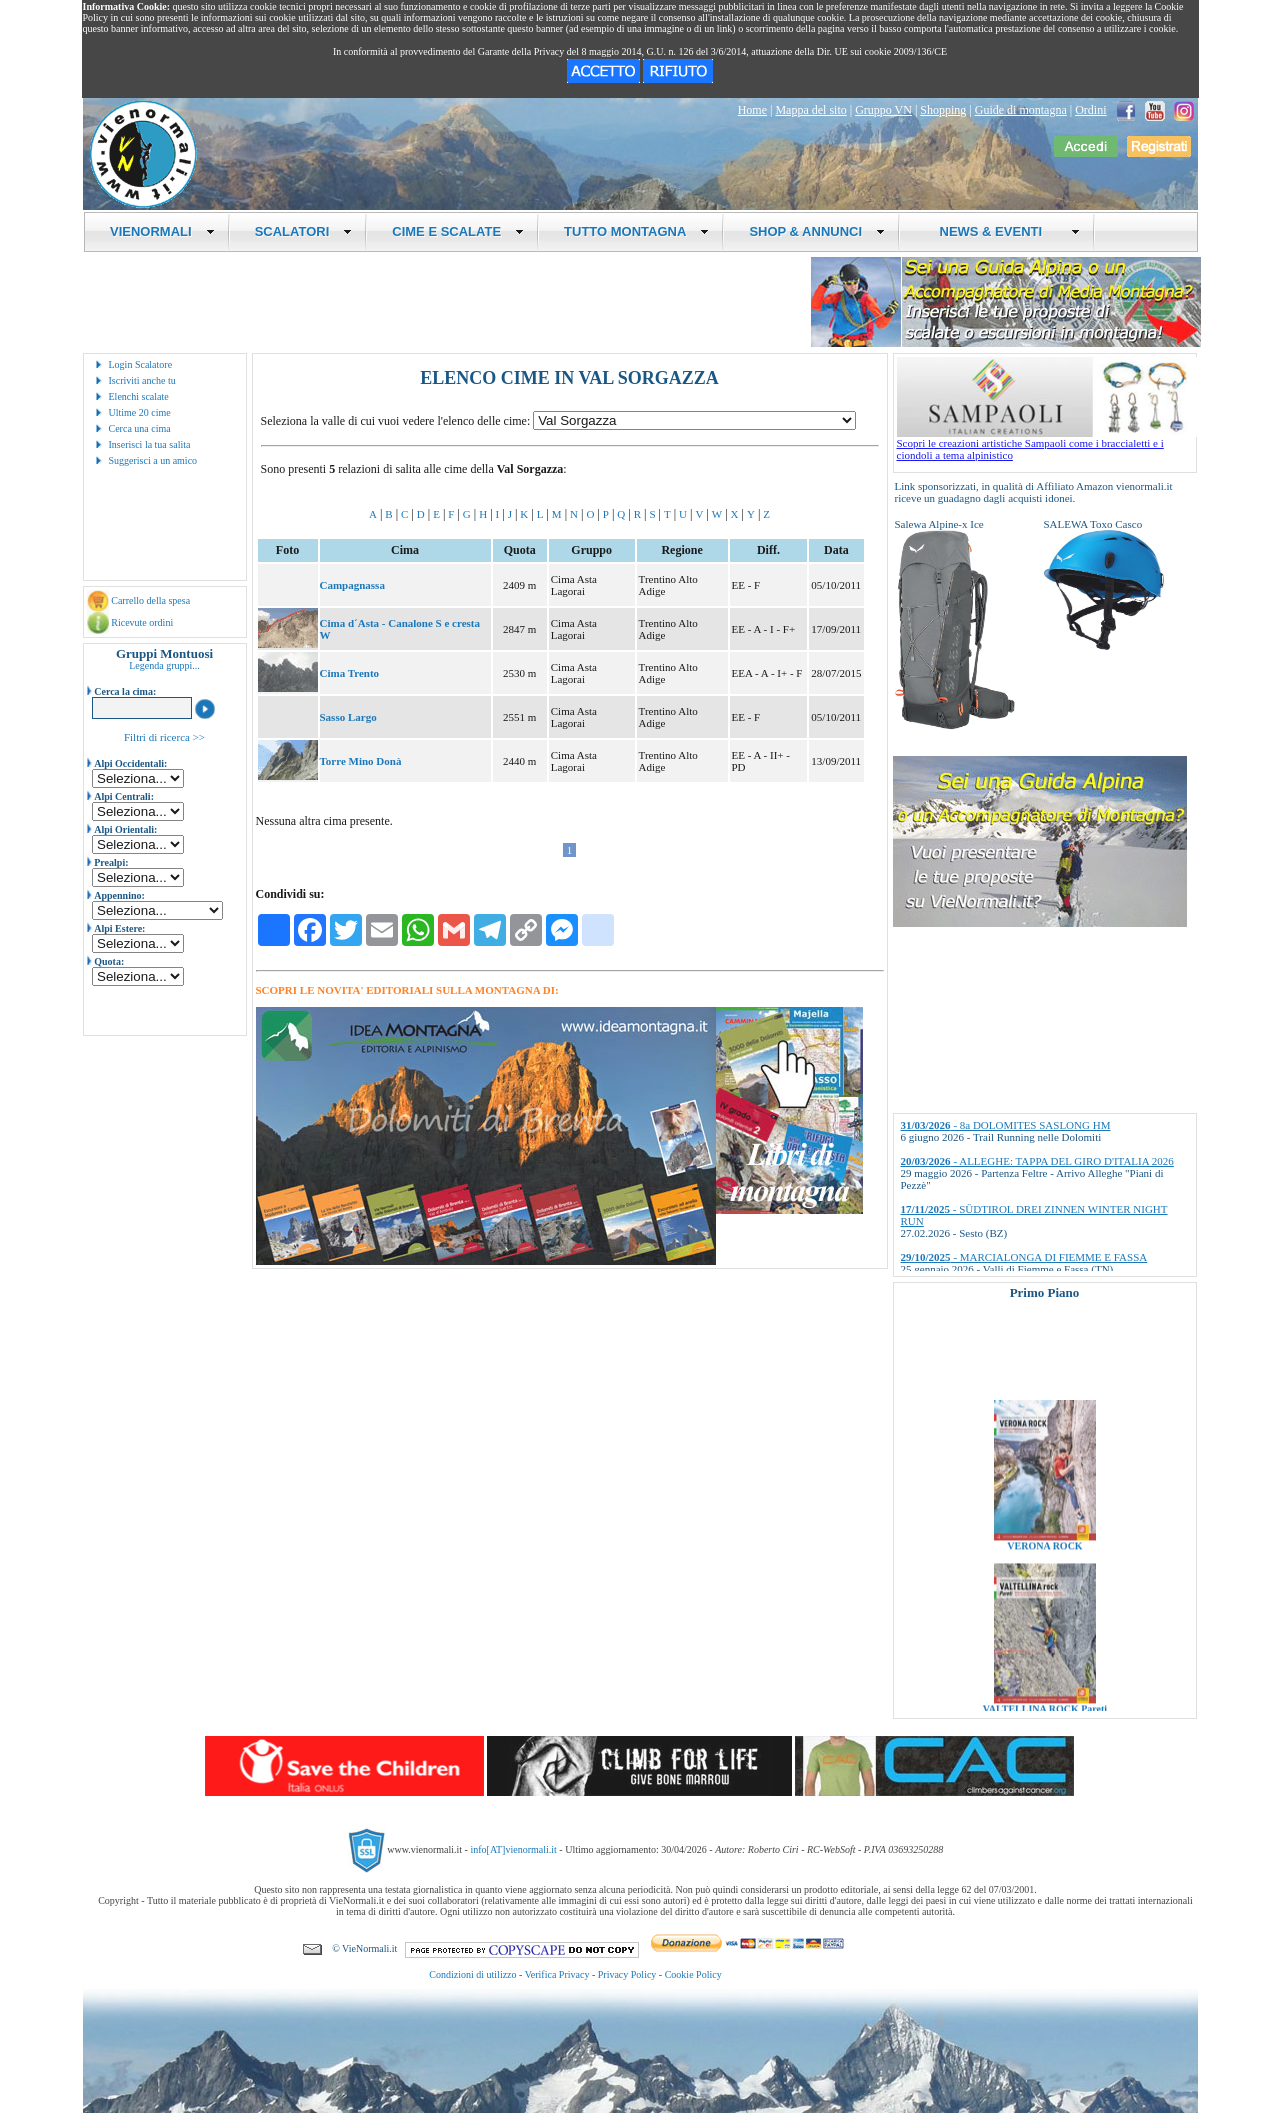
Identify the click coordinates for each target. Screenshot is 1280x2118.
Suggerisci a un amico (153, 460)
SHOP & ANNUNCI (817, 231)
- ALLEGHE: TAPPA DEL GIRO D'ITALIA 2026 (1037, 1161)
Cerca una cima (140, 428)
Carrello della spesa (150, 600)
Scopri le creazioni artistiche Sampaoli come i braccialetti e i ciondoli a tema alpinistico (1047, 444)
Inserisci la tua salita (150, 444)
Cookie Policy (693, 1974)
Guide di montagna (1021, 110)
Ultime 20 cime (140, 412)
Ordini (1090, 110)
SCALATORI (304, 231)
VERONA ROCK (1044, 1567)
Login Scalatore (141, 364)
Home (752, 110)
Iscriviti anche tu (142, 380)
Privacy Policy (627, 1974)
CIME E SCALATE (458, 231)
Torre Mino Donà (361, 761)
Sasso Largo (348, 717)
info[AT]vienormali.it (513, 1849)
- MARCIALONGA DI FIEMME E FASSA (1024, 1257)
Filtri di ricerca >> (164, 737)
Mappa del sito (810, 110)
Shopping (943, 110)
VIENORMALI (162, 231)
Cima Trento (350, 673)
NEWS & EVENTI (1002, 231)
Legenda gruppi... (164, 665)
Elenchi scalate (139, 396)
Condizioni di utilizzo (472, 1974)
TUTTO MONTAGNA (636, 231)
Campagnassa (352, 585)
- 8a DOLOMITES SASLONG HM (1006, 1125)
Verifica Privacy (557, 1974)
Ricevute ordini (142, 622)
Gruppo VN (883, 110)
